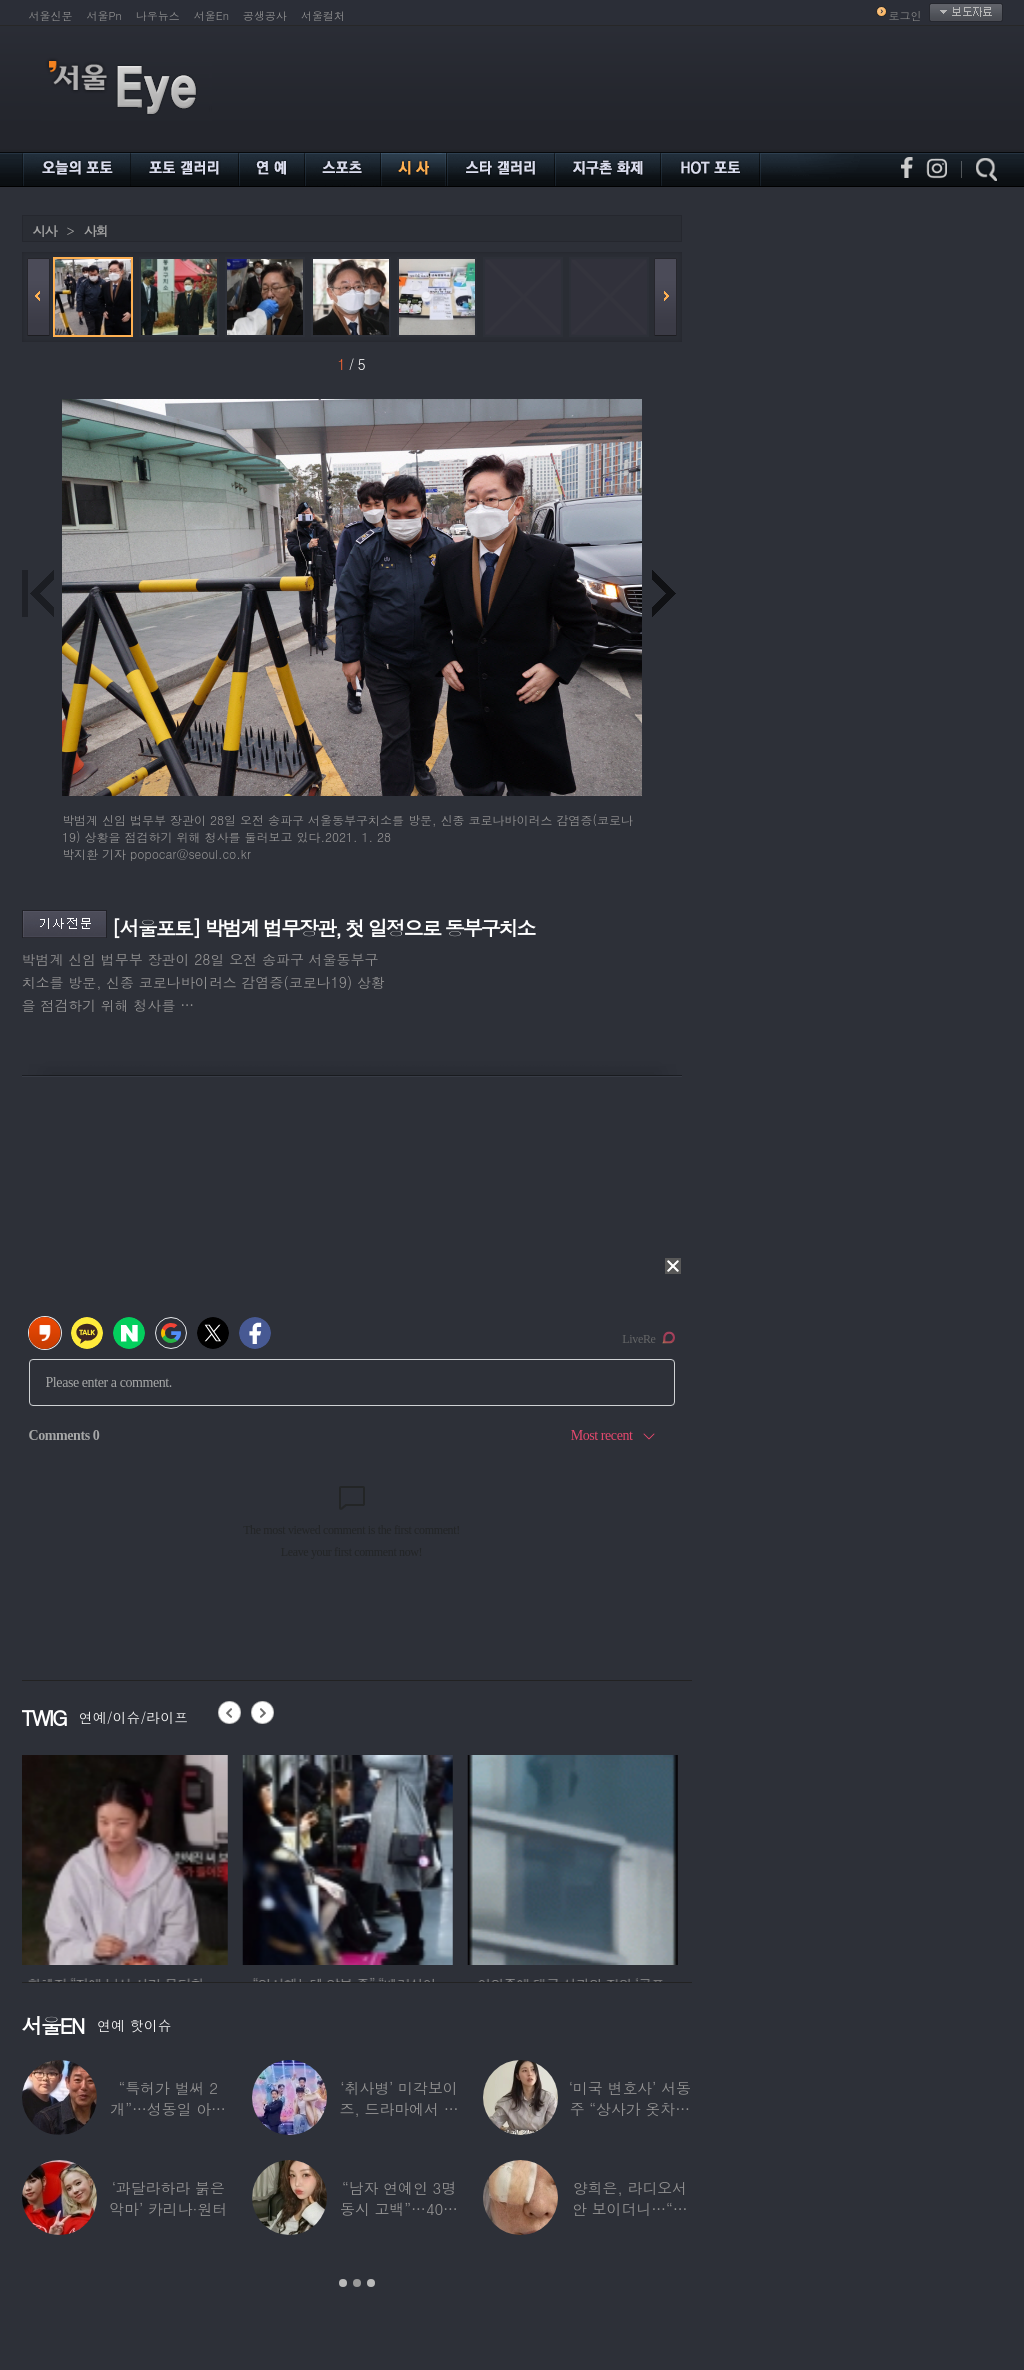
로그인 (905, 15)
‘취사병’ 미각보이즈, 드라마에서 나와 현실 (398, 2108)
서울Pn (104, 15)
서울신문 (51, 15)
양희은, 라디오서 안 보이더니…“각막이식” (630, 2208)
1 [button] (343, 2283)
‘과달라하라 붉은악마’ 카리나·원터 (168, 2198)
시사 (45, 230)
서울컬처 (323, 15)
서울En (211, 15)
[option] (127, 1857)
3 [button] (371, 2283)
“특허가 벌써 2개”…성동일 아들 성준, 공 (168, 2108)
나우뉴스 (158, 15)
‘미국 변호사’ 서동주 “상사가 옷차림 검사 (630, 2108)
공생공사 (265, 15)
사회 (96, 230)
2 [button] (357, 2283)
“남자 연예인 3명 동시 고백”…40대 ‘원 (399, 2208)
